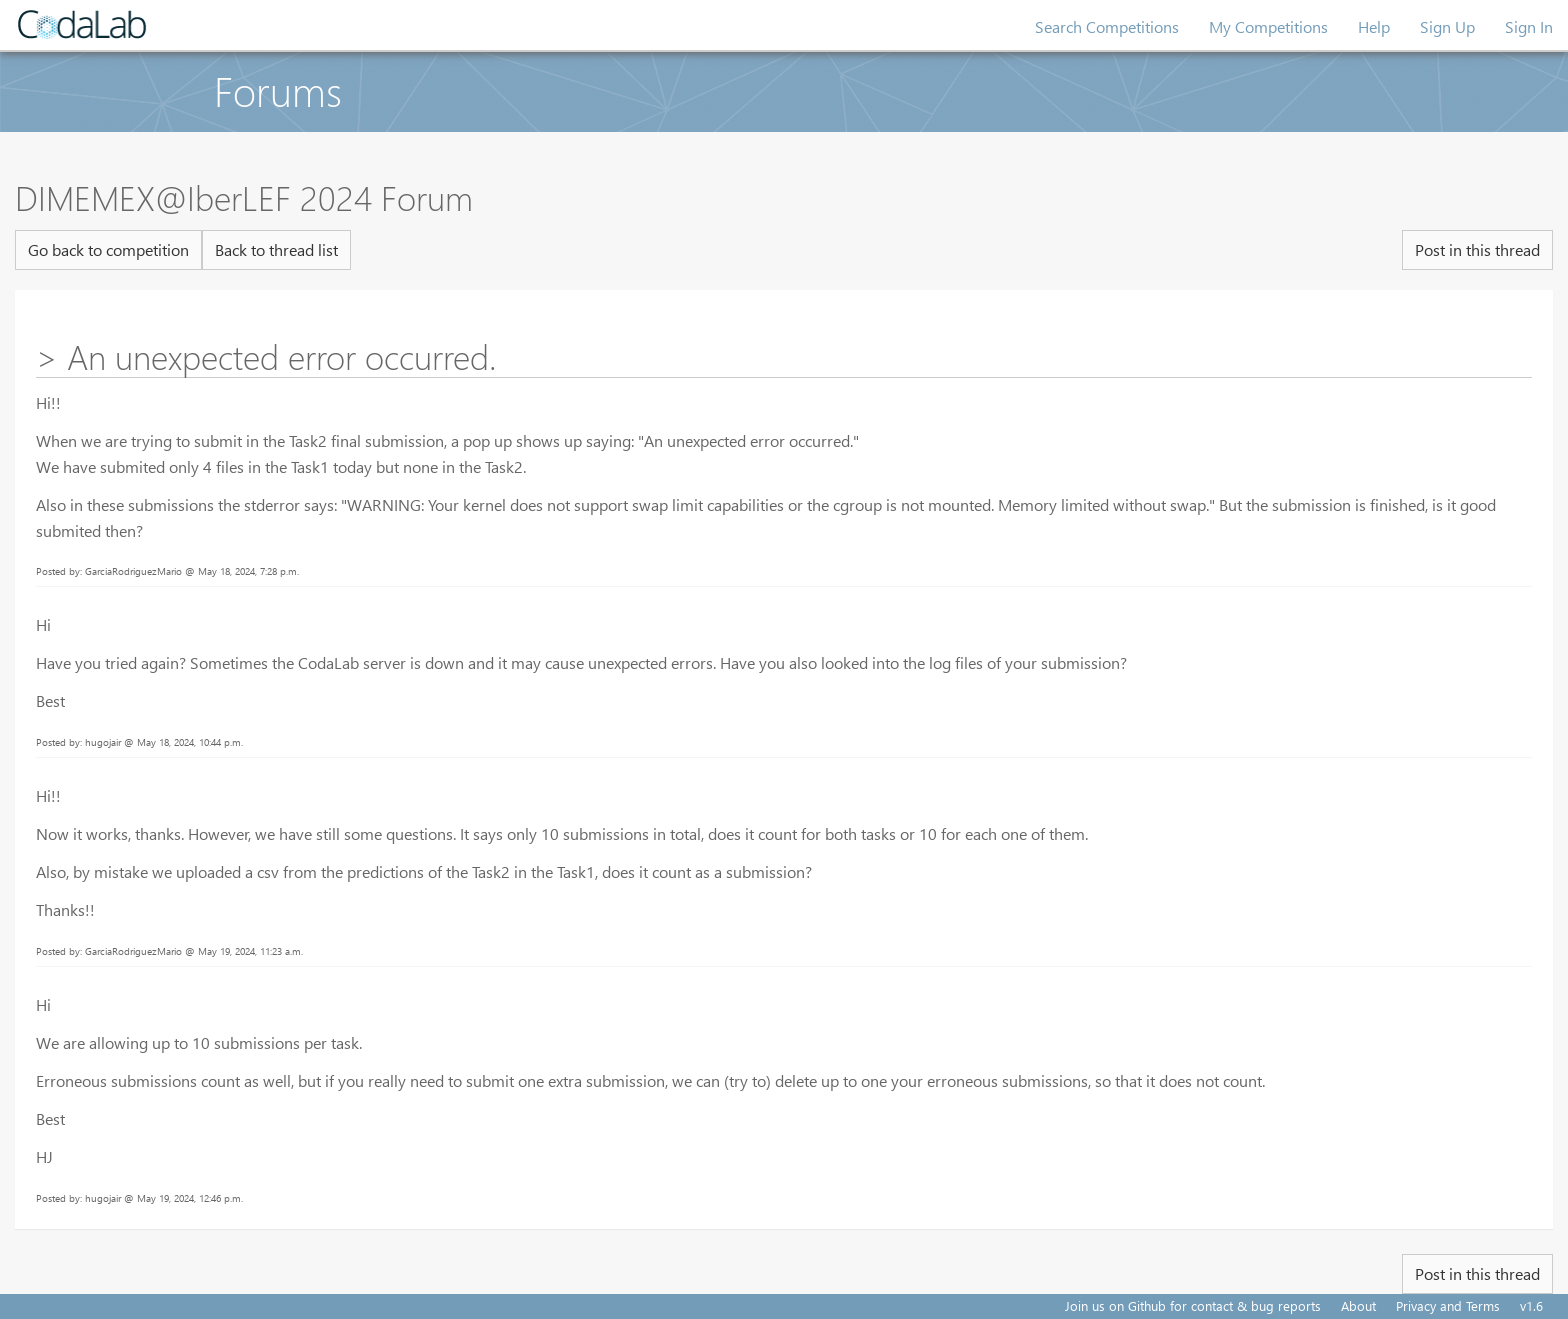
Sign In (1529, 26)
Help (1374, 26)
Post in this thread (1477, 249)
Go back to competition (108, 249)
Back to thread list (276, 249)
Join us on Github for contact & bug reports (1193, 1305)
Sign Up (1447, 26)
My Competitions (1268, 26)
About (1358, 1305)
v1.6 (1531, 1305)
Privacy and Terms (1448, 1305)
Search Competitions (1107, 26)
